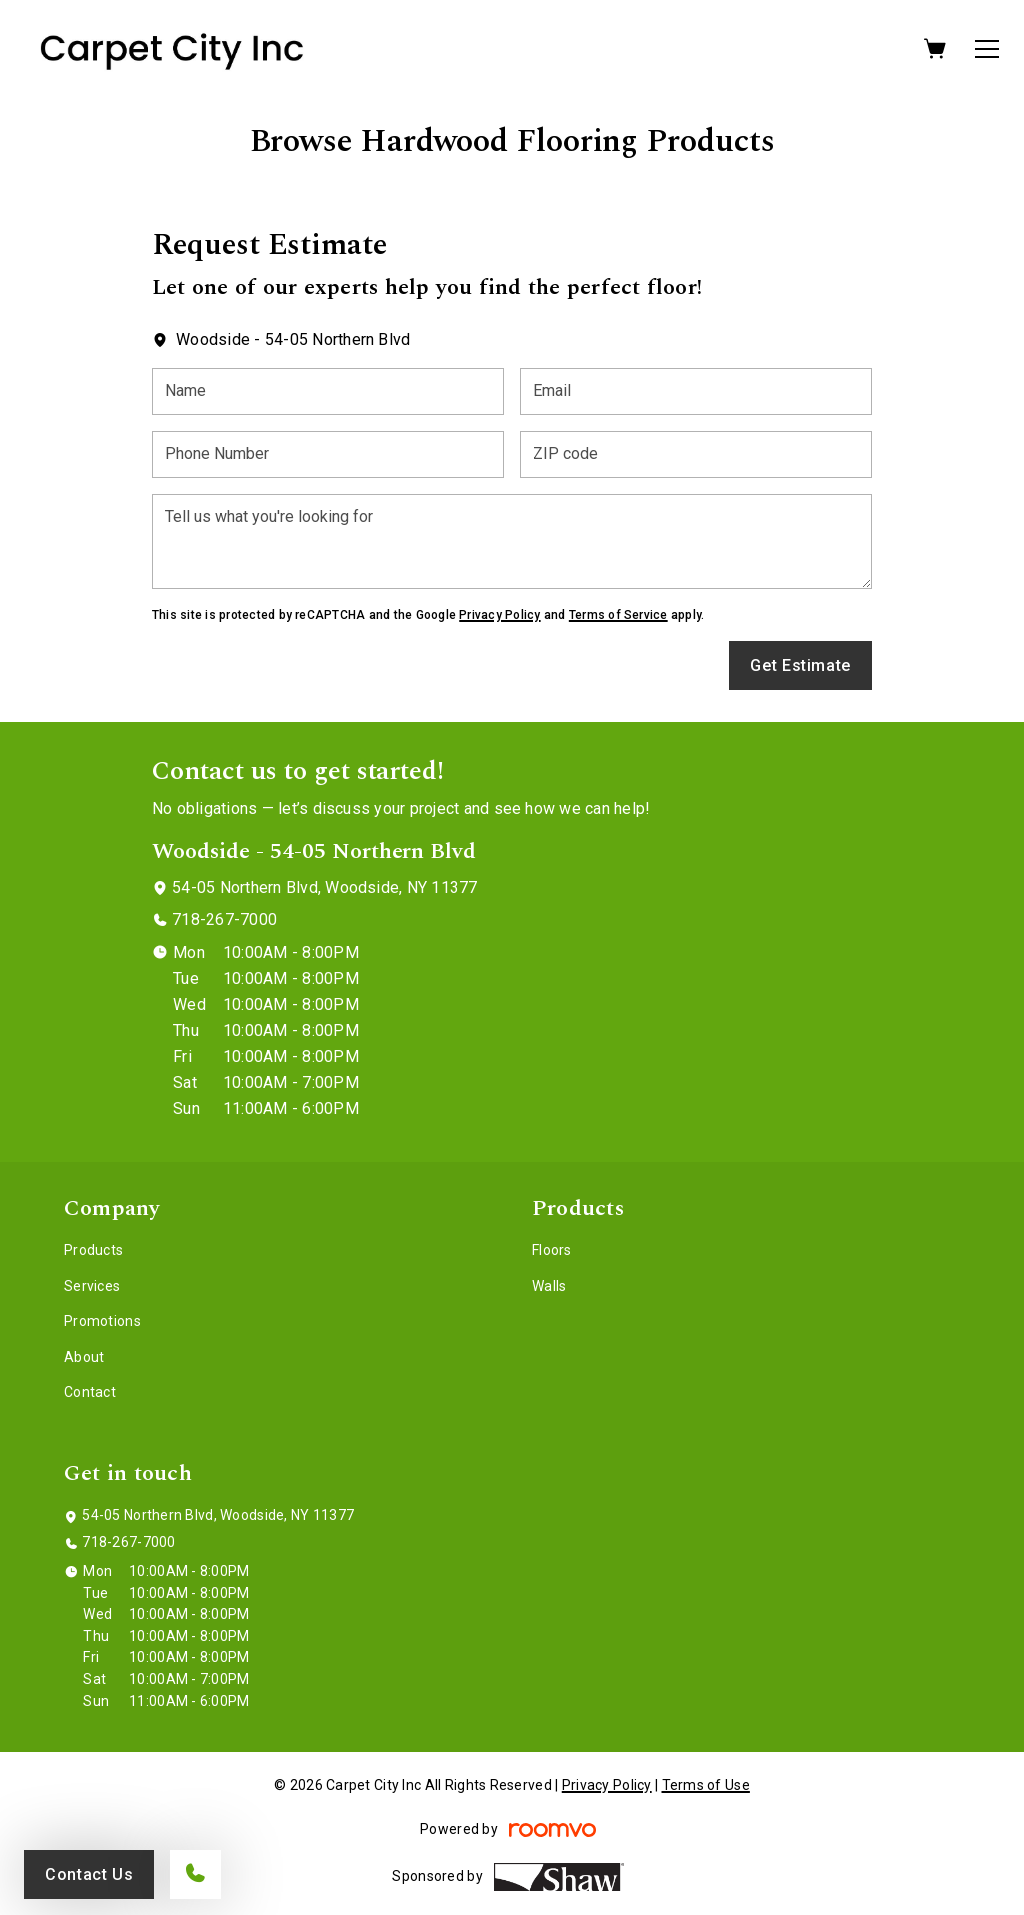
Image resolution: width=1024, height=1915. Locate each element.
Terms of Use (706, 1785)
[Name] (328, 391)
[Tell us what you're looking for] (512, 541)
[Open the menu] (987, 49)
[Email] (696, 391)
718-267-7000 (224, 919)
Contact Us (89, 1874)
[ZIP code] (696, 454)
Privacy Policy (499, 615)
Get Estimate (800, 665)
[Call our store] (195, 1874)
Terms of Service (618, 615)
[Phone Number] (328, 454)
